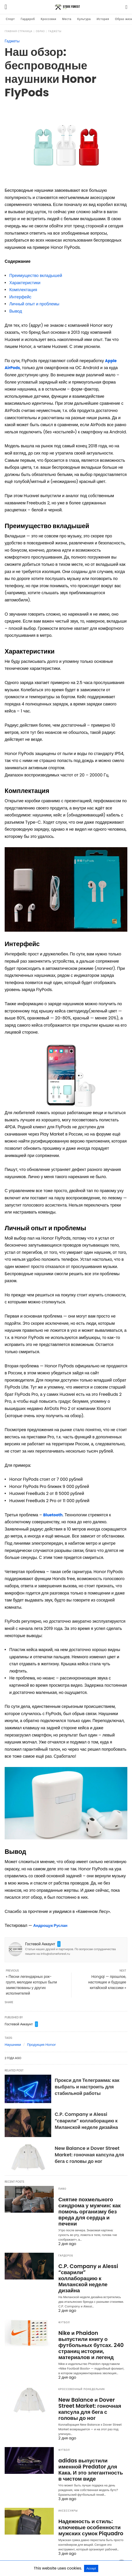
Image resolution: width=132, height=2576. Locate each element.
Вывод (15, 311)
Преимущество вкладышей (35, 275)
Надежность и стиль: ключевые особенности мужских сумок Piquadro (85, 2487)
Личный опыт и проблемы (34, 304)
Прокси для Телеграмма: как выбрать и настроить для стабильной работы (87, 2087)
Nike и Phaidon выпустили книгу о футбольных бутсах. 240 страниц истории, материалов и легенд (88, 2322)
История (103, 19)
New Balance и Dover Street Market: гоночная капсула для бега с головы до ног (89, 2155)
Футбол (64, 2302)
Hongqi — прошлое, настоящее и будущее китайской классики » (107, 1982)
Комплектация (23, 290)
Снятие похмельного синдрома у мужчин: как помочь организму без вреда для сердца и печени (89, 2208)
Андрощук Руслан (51, 1925)
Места (66, 19)
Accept (91, 2568)
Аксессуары (68, 2470)
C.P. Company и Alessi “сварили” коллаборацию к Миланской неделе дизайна (86, 2121)
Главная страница (18, 31)
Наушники (13, 2044)
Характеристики (24, 283)
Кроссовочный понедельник (81, 2362)
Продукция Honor (41, 2044)
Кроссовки (48, 19)
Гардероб (28, 19)
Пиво (62, 2189)
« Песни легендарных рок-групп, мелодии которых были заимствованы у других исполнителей (31, 1985)
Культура (84, 19)
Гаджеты (54, 31)
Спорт (10, 19)
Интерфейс (20, 297)
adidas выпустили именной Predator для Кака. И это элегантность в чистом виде (88, 2433)
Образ (40, 31)
